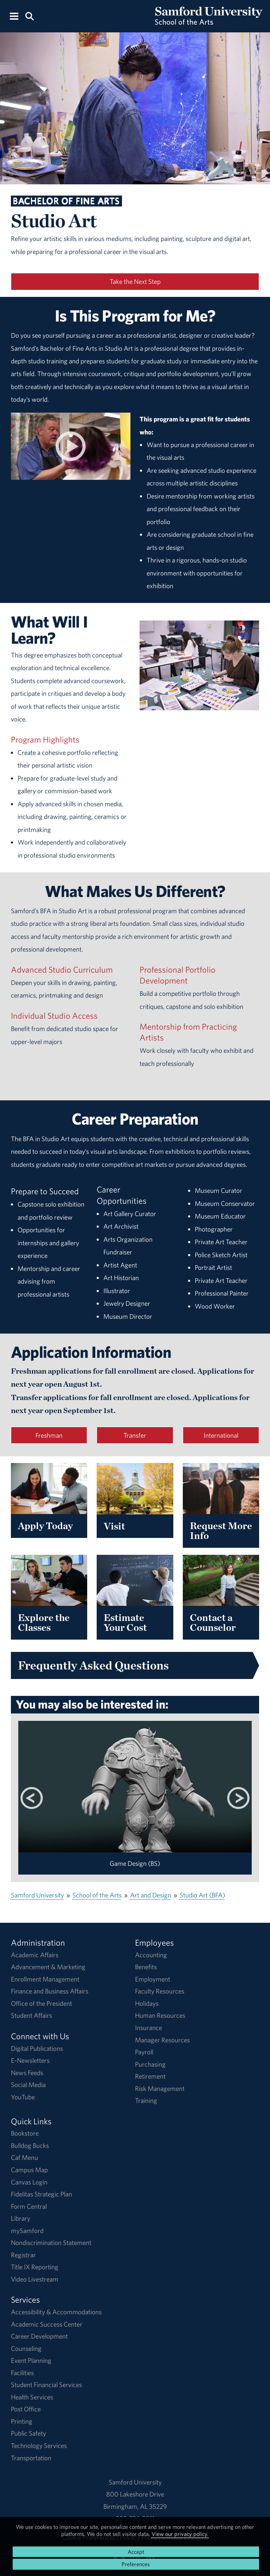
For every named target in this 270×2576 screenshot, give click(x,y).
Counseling (26, 2348)
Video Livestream (34, 2279)
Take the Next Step (135, 281)
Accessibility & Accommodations (56, 2312)
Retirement (150, 2076)
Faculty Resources (159, 1991)
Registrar (23, 2255)
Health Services (32, 2397)
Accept (136, 2551)
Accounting (151, 1955)
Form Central (29, 2206)
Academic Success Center (46, 2324)
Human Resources (160, 2015)
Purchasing (150, 2064)
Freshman (49, 1435)
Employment (152, 1979)
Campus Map (29, 2169)
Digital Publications (37, 2048)
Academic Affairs (34, 1955)
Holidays (147, 2003)
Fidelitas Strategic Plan (41, 2194)
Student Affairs (31, 2015)
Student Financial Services (46, 2384)
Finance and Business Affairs (49, 1991)
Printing (21, 2421)
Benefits (146, 1967)
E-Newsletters (30, 2060)
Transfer (134, 1435)
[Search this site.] (29, 15)
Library (20, 2218)
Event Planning (31, 2360)
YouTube (23, 2097)
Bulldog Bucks (30, 2145)
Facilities (22, 2372)
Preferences (136, 2564)
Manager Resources (162, 2040)
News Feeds (27, 2072)
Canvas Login (29, 2182)
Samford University (37, 1895)
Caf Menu (24, 2157)
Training (146, 2100)
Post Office (26, 2409)
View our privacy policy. (180, 2533)
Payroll (144, 2052)
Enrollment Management (45, 1979)
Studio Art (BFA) (202, 1895)
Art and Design (150, 1895)
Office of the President (41, 2003)
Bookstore (25, 2133)
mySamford (27, 2230)
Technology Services (39, 2445)
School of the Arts (97, 1895)
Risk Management (160, 2088)
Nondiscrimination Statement (51, 2242)
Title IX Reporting (34, 2267)
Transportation (31, 2458)
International (221, 1435)
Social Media (28, 2084)
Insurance (148, 2027)
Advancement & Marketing (48, 1967)
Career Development (39, 2336)
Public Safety (28, 2433)
